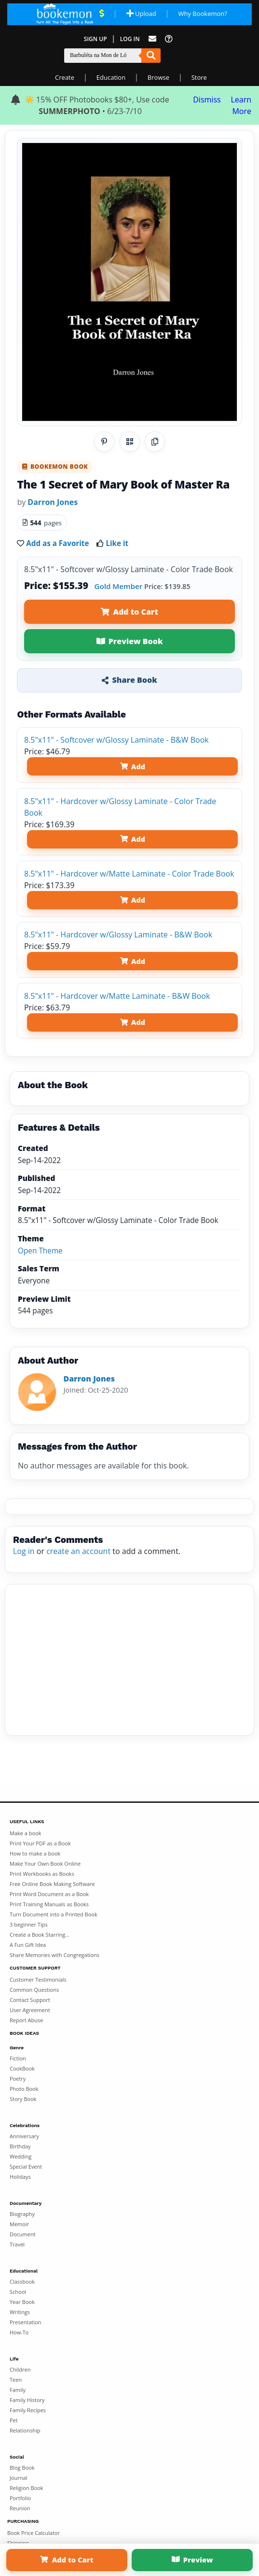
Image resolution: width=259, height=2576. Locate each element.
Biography (22, 2213)
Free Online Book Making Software (52, 1883)
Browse (158, 77)
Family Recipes (28, 2410)
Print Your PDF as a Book (40, 1843)
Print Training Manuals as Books (49, 1904)
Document (23, 2234)
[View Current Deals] (101, 13)
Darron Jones (52, 502)
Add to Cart (129, 611)
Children (20, 2369)
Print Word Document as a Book (49, 1894)
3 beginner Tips (29, 1924)
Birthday (20, 2146)
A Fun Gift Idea (28, 1944)
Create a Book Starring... (39, 1934)
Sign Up (95, 39)
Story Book (23, 2098)
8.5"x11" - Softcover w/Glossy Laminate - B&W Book (116, 739)
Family (18, 2389)
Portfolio (20, 2498)
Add (132, 766)
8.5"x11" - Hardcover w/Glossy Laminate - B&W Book (118, 934)
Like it (117, 543)
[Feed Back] (152, 39)
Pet (14, 2420)
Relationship (25, 2430)
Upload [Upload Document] (141, 13)
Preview (192, 2559)
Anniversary (24, 2136)
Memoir (19, 2224)
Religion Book (26, 2487)
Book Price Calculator (33, 2532)
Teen (16, 2379)
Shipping (18, 2543)
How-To (19, 2332)
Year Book (22, 2301)
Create (64, 77)
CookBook (22, 2068)
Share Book (129, 680)
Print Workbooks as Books (42, 1873)
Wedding (20, 2156)
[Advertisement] (129, 1659)
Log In (130, 39)
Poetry (18, 2078)
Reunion (20, 2508)
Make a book (25, 1833)
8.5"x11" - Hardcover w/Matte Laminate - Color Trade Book (129, 873)
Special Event (26, 2166)
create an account (78, 1551)
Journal (18, 2477)
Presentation (25, 2322)
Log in (24, 1551)
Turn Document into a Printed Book (53, 1914)
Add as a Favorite (57, 543)
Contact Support (30, 1999)
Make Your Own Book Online (45, 1863)
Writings (20, 2312)
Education (110, 77)
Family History (27, 2399)
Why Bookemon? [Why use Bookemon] (202, 13)
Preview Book (129, 641)
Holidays (20, 2176)
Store (199, 77)
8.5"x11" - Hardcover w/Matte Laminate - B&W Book (117, 996)
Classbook (22, 2281)
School (18, 2291)
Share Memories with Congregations (54, 1954)
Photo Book (24, 2088)
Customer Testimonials (38, 1979)
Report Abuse (26, 2020)
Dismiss (206, 99)
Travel (17, 2244)
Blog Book (22, 2467)
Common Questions (34, 1989)
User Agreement (30, 2010)
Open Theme (40, 1251)
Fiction (18, 2058)
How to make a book (35, 1853)
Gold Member (118, 586)
